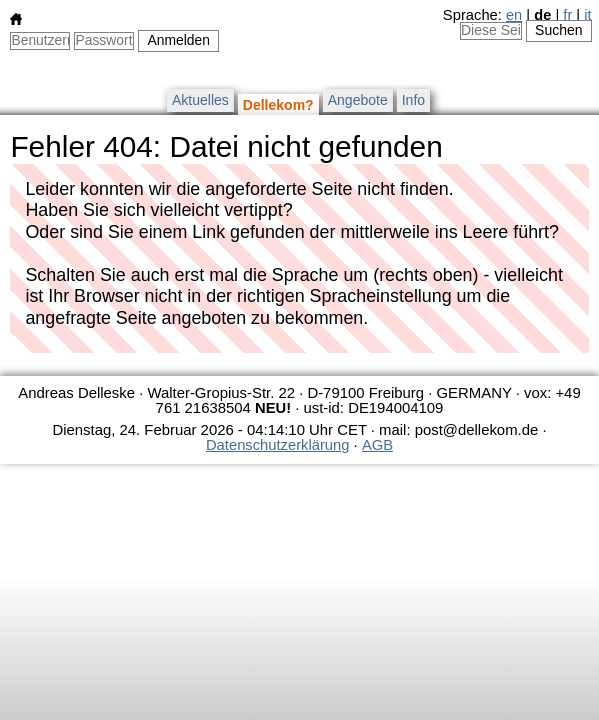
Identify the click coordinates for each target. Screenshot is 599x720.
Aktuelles (200, 100)
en (514, 15)
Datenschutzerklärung (277, 445)
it (587, 15)
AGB (377, 445)
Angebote (358, 100)
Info (413, 100)
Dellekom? (278, 105)
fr (567, 15)
